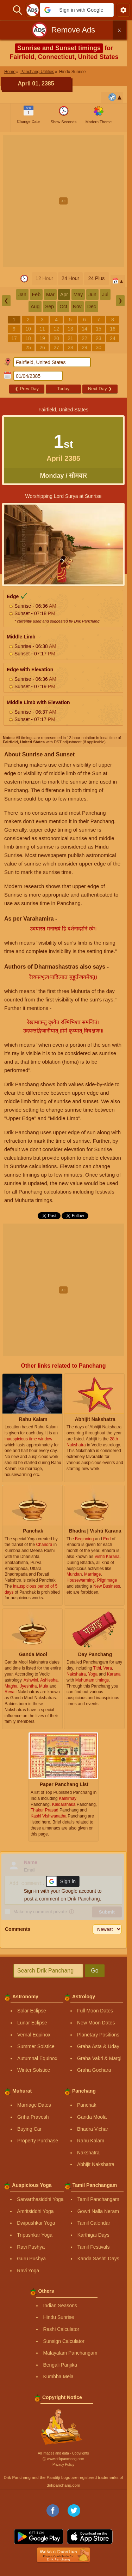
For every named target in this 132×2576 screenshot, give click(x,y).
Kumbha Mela (58, 2376)
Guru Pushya (31, 2258)
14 (84, 329)
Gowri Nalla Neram (98, 2211)
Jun (92, 294)
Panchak (86, 2105)
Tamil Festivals (93, 2247)
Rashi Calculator (61, 2329)
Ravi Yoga (28, 2270)
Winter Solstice (33, 2070)
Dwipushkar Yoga (36, 2223)
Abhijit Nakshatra (95, 2164)
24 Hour (70, 278)
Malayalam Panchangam (70, 2353)
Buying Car (29, 2129)
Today (63, 388)
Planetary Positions (98, 2034)
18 (28, 338)
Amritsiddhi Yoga (35, 2211)
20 (56, 338)
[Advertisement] (66, 201)
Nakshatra (88, 2152)
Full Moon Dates (95, 2010)
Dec (91, 306)
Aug (35, 306)
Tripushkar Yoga (34, 2235)
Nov (77, 306)
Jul (105, 294)
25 (28, 347)
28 (70, 347)
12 (56, 329)
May (78, 294)
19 (42, 338)
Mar (50, 294)
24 (112, 338)
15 (98, 329)
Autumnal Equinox (37, 2058)
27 (56, 347)
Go (94, 1971)
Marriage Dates (34, 2105)
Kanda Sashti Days (98, 2258)
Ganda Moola (92, 2117)
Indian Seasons (60, 2305)
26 (42, 347)
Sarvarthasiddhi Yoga (40, 2199)
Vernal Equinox (33, 2034)
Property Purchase (37, 2140)
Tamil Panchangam (98, 2199)
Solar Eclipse (31, 2010)
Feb (36, 294)
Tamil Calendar (93, 2223)
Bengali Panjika (60, 2365)
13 (70, 329)
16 (112, 329)
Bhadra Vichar (92, 2129)
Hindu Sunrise (58, 2317)
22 (84, 338)
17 (14, 338)
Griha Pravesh (33, 2117)
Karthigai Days (93, 2235)
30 (98, 347)
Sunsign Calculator (63, 2341)
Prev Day (27, 388)
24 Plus (96, 278)
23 (98, 338)
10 (28, 329)
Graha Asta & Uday (98, 2046)
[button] (77, 10)
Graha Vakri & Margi (99, 2058)
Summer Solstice (36, 2046)
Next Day (100, 388)
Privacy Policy (63, 2465)
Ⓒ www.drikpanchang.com (63, 2459)
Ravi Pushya (31, 2247)
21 (70, 338)
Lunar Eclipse (32, 2022)
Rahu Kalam (90, 2140)
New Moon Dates (96, 2022)
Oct (63, 306)
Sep (49, 306)
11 (42, 329)
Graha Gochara (94, 2070)
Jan (22, 294)
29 (84, 347)
